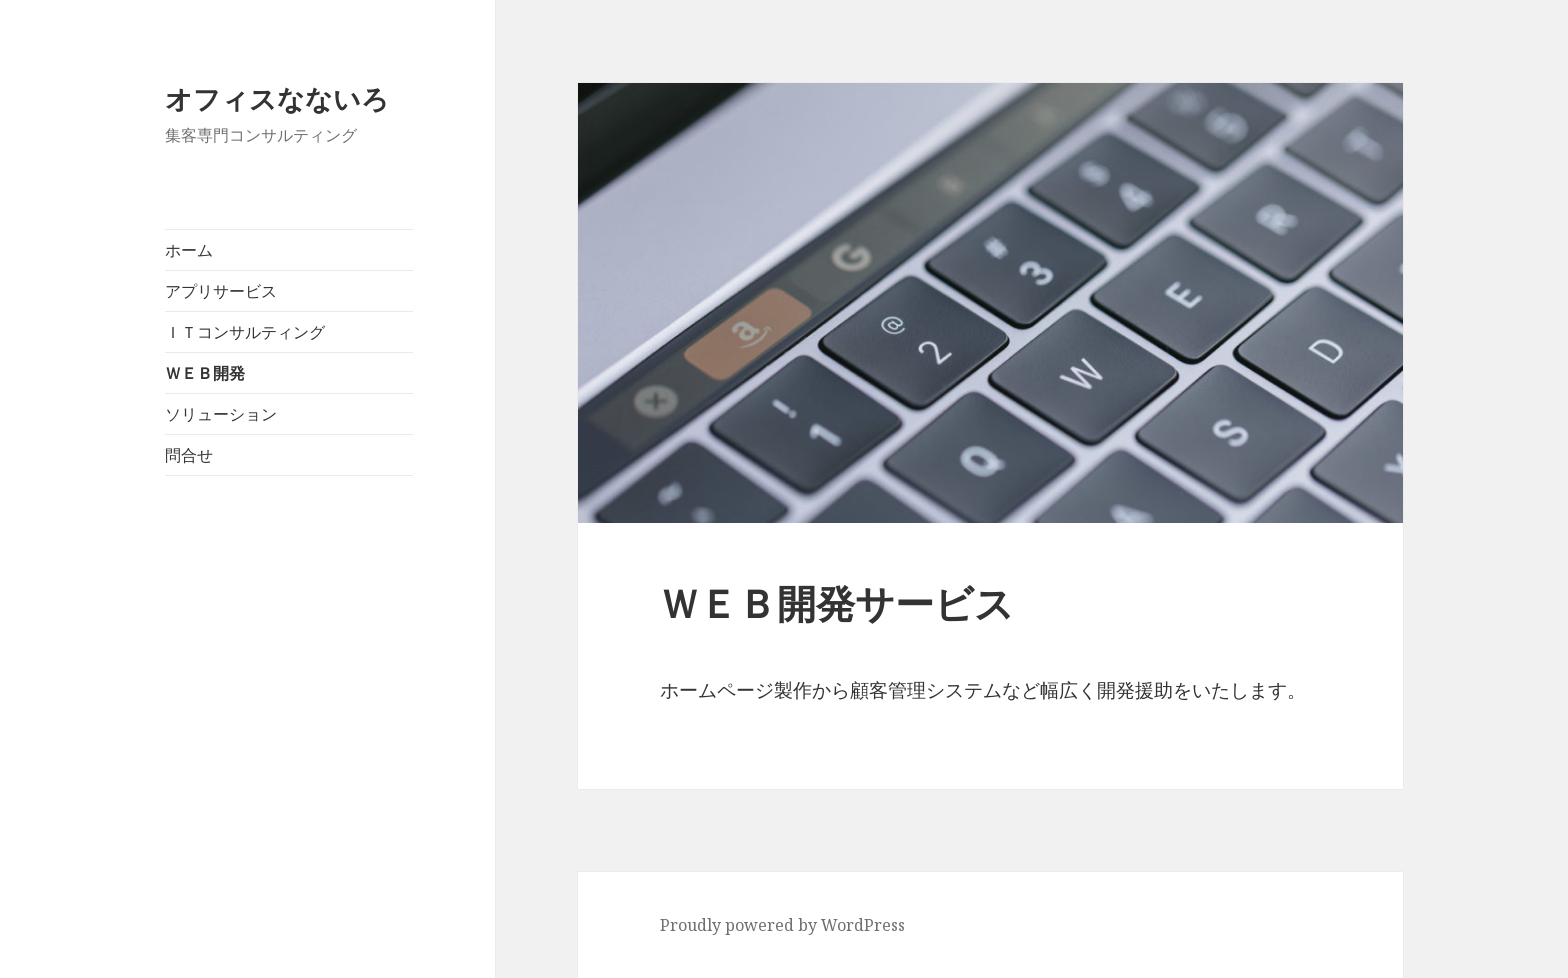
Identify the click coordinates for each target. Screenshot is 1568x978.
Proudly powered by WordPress (782, 925)
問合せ (189, 455)
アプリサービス (221, 291)
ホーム (189, 250)
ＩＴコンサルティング (245, 332)
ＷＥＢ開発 (205, 373)
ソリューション (221, 414)
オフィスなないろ (277, 98)
